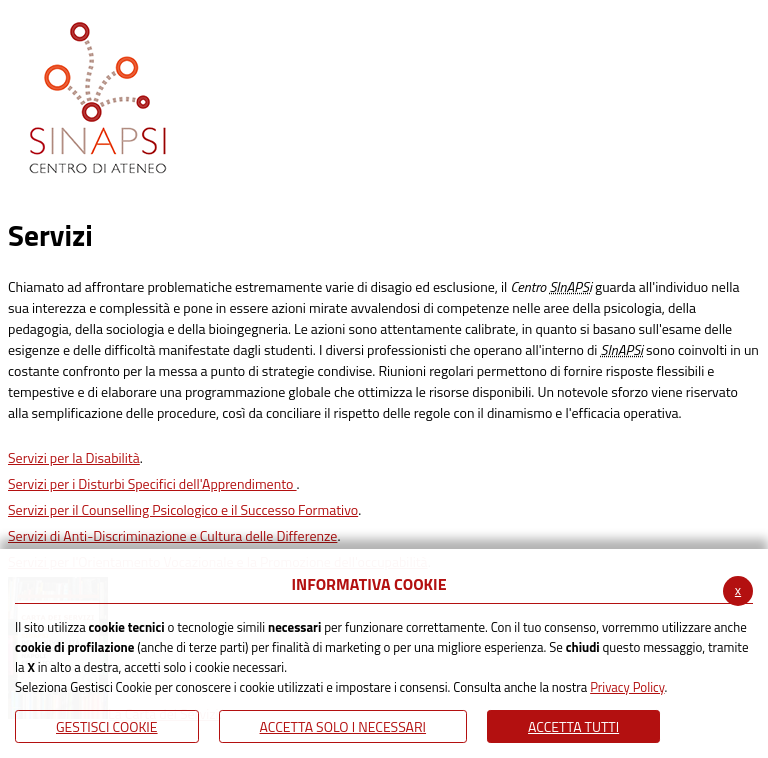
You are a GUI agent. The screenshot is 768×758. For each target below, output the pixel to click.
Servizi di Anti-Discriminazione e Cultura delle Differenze (172, 535)
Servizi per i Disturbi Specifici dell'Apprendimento (152, 483)
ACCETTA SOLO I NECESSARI (343, 726)
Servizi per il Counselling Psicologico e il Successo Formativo (183, 509)
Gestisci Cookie (107, 726)
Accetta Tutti (573, 726)
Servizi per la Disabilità (74, 457)
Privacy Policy (627, 687)
